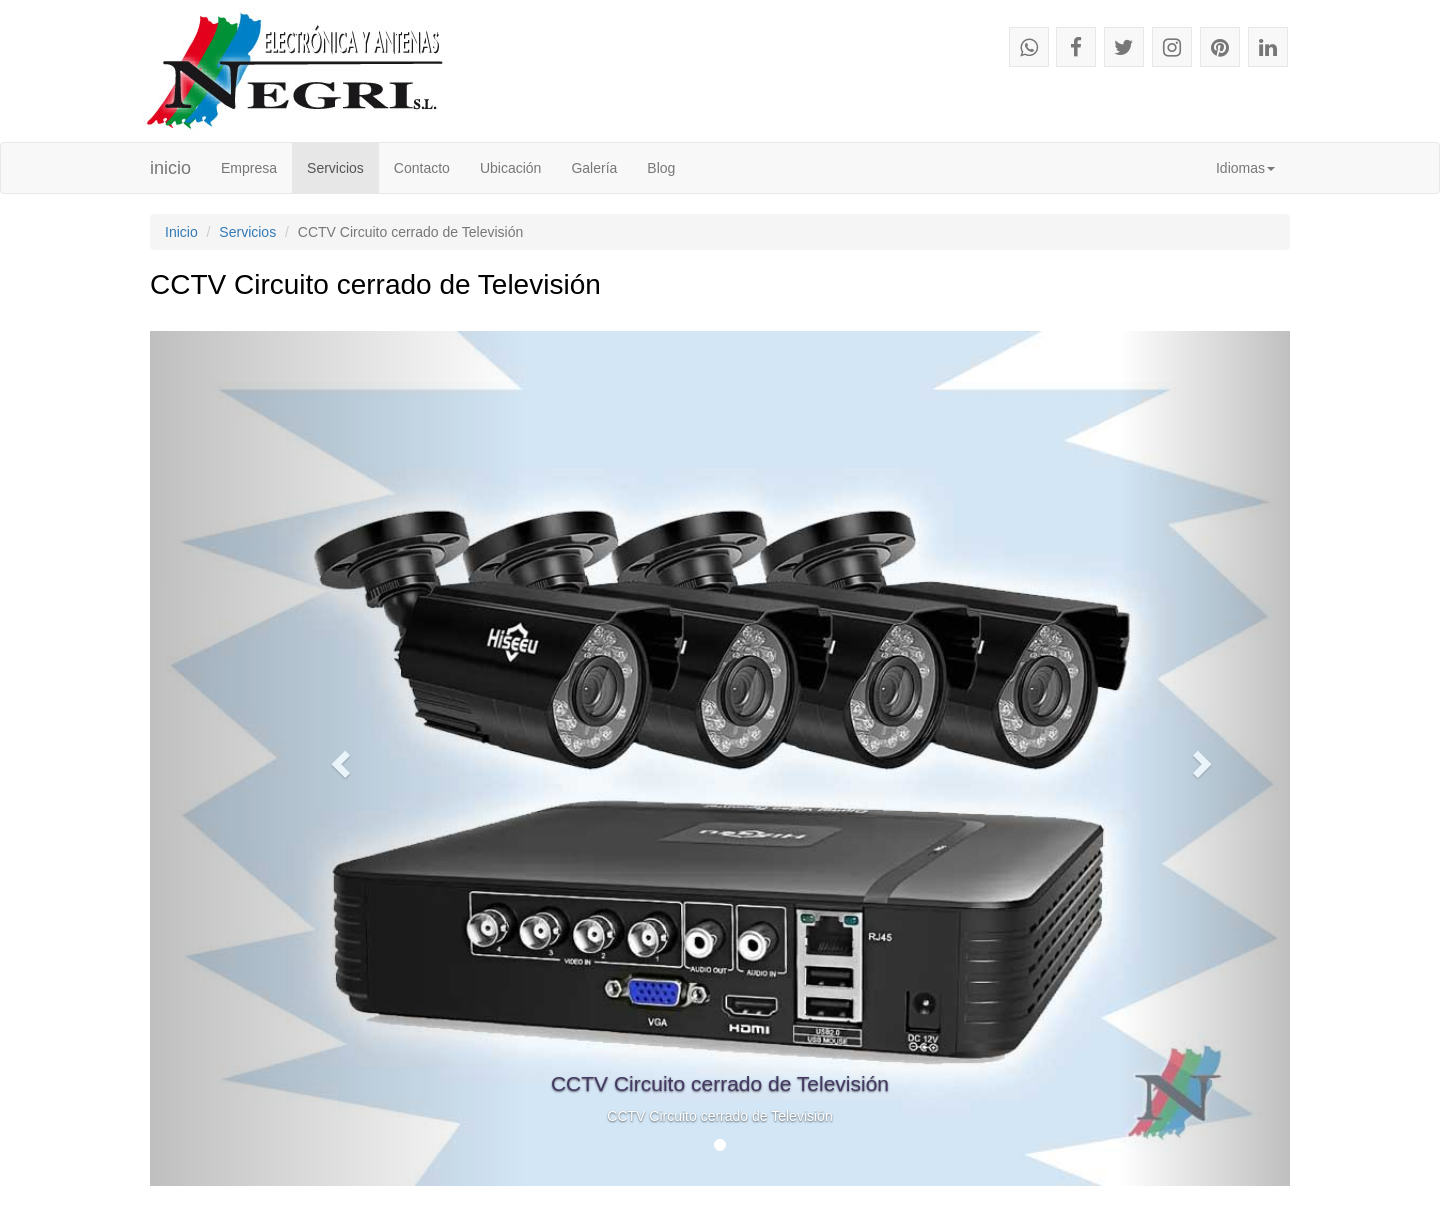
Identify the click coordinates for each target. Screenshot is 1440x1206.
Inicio (181, 232)
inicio (170, 168)
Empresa (256, 166)
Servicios (335, 168)
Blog (661, 168)
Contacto (422, 168)
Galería (594, 168)
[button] (338, 758)
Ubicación (510, 168)
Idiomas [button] (1245, 168)
